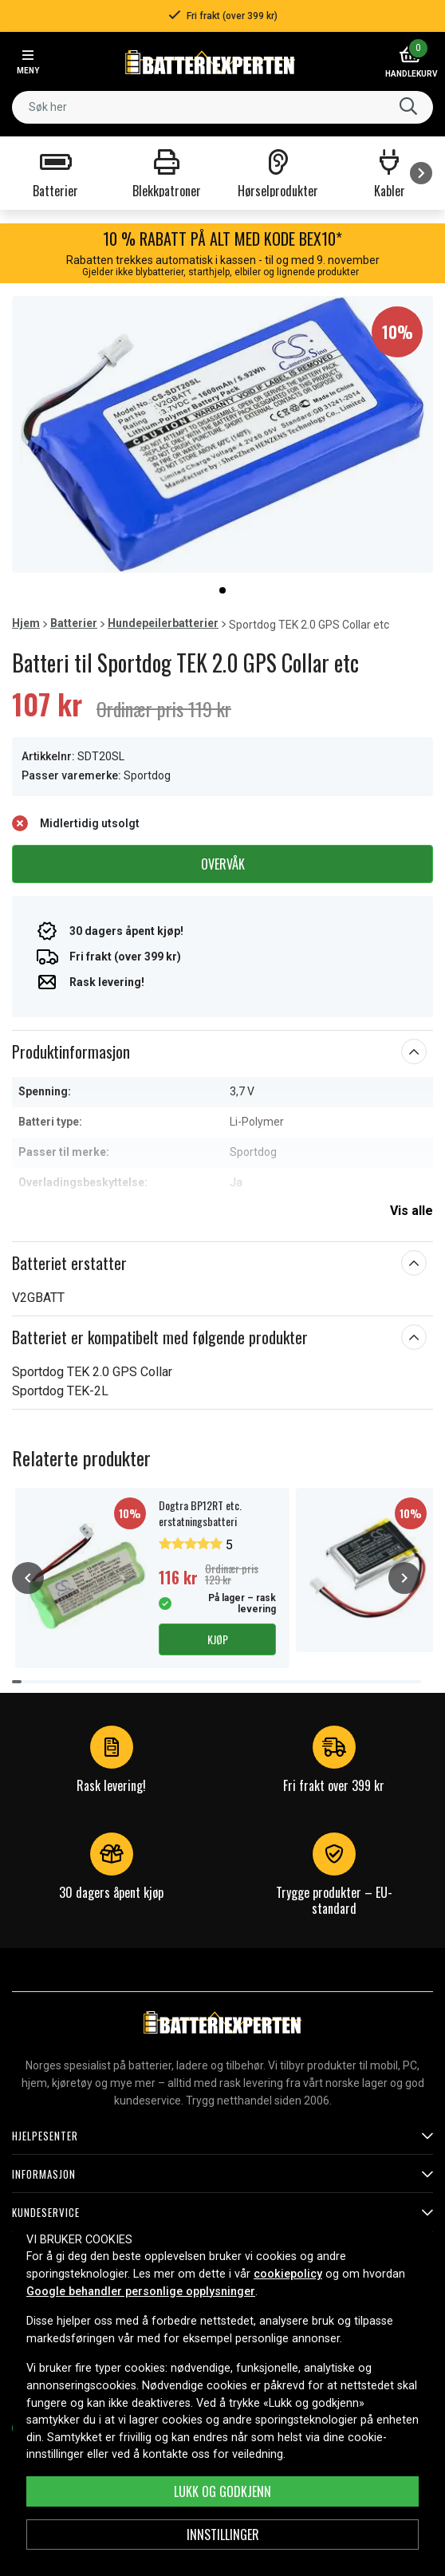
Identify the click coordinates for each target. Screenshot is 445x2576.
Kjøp (217, 1639)
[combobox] (222, 107)
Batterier (73, 623)
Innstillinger (223, 2534)
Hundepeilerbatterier (163, 623)
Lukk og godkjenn (222, 2491)
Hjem (26, 623)
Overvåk (223, 864)
